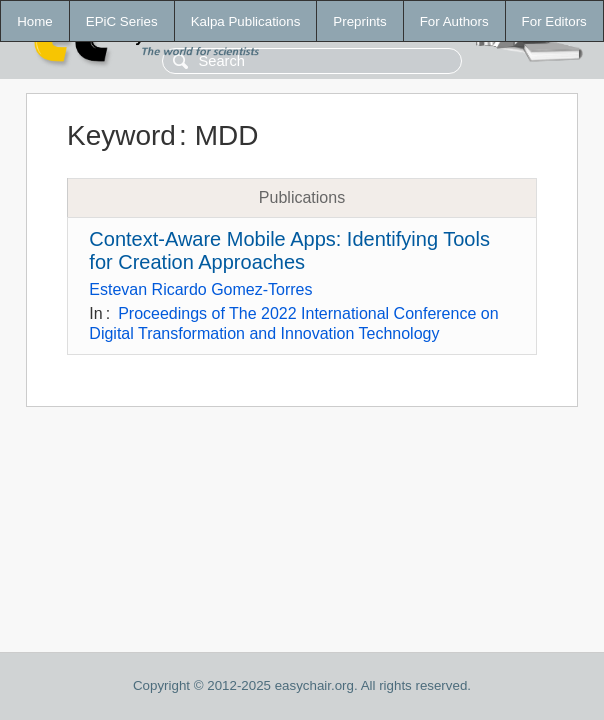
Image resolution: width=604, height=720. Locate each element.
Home (35, 21)
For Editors (554, 21)
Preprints (359, 21)
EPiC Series (122, 21)
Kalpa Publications (246, 21)
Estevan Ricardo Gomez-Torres (200, 289)
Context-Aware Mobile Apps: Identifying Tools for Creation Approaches (289, 250)
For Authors (454, 21)
